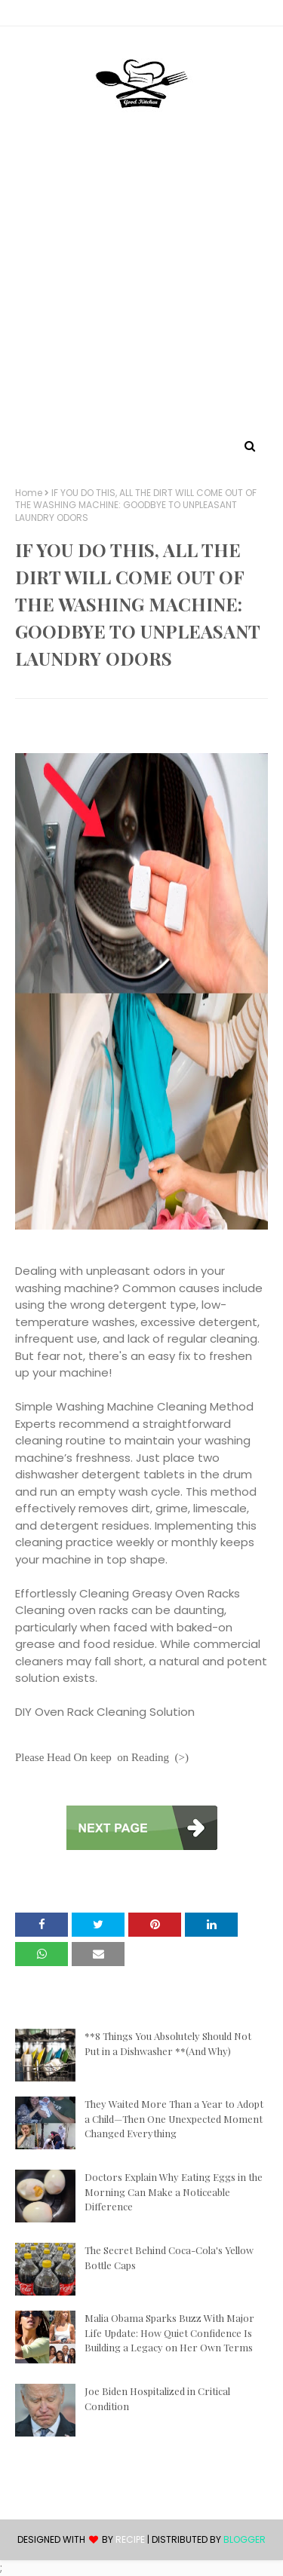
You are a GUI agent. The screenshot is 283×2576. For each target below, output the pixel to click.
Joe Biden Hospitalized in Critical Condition (157, 2398)
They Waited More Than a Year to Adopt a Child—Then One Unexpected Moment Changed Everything (174, 2118)
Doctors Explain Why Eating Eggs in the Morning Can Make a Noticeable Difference (174, 2191)
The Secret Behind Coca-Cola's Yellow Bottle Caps (169, 2257)
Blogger (244, 2539)
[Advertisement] (141, 286)
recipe (130, 2539)
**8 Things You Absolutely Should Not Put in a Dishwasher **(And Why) (168, 2043)
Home (28, 493)
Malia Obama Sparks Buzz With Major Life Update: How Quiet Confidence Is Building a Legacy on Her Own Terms (169, 2332)
